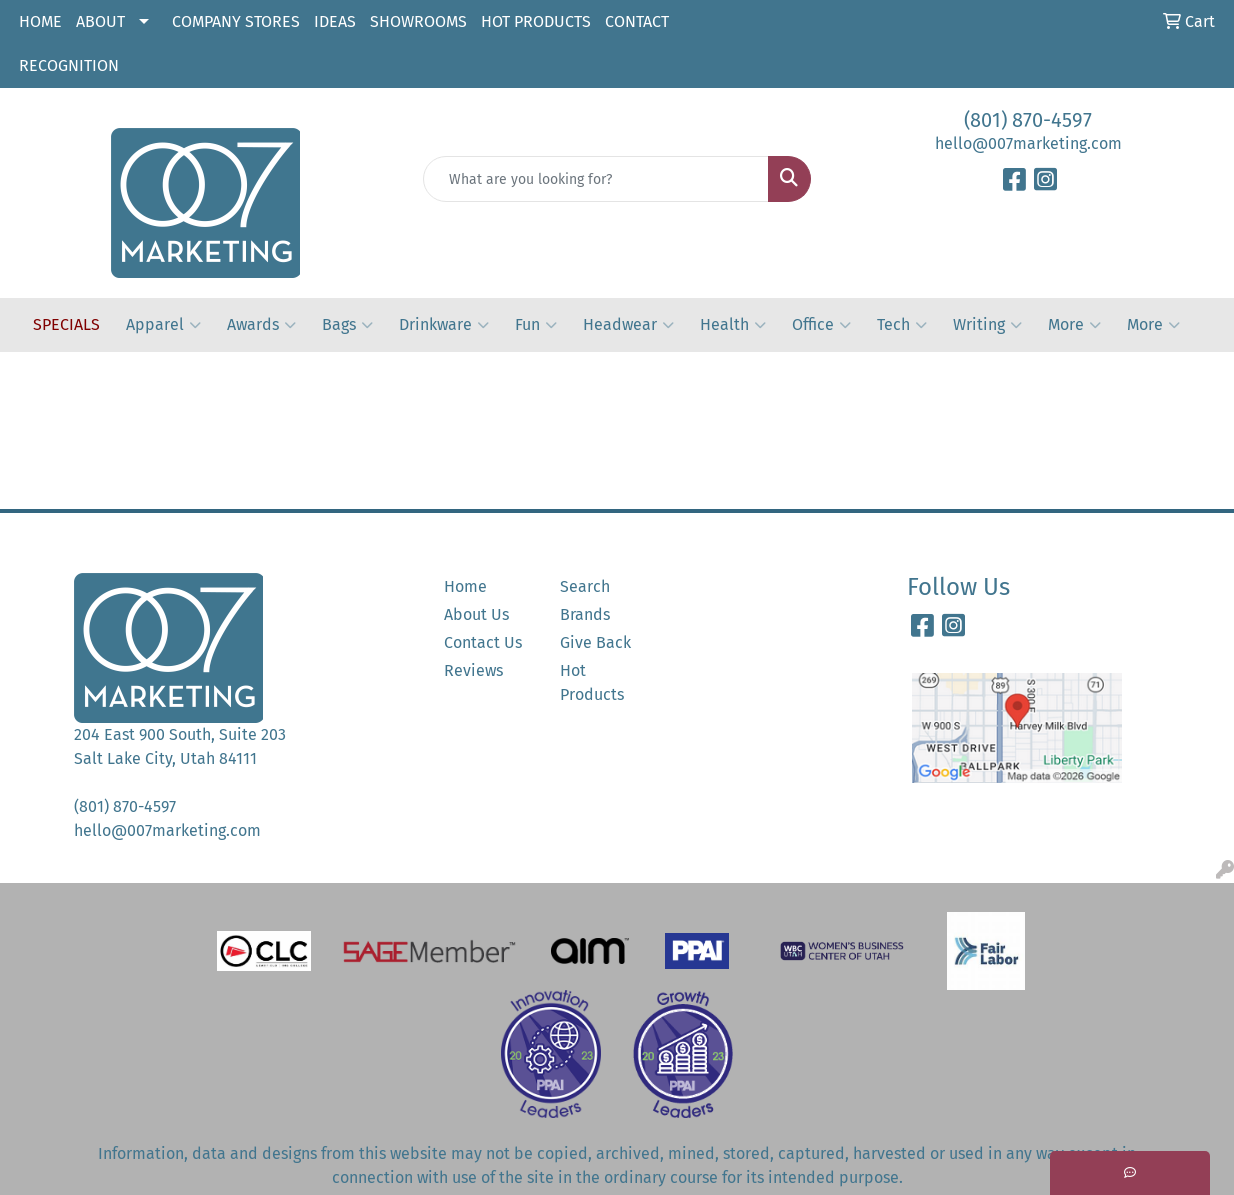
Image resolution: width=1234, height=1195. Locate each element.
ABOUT (100, 21)
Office (821, 325)
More (1074, 325)
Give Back (595, 642)
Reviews (473, 670)
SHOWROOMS (418, 21)
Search (585, 586)
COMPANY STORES (236, 21)
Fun (536, 325)
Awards (261, 325)
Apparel (163, 325)
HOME (40, 21)
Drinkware (444, 325)
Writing (987, 325)
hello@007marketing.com (1028, 143)
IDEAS (335, 21)
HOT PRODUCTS (536, 21)
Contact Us (483, 642)
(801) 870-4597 (1028, 120)
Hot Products (592, 682)
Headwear (628, 325)
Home (465, 586)
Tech (902, 325)
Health (733, 325)
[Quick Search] (595, 179)
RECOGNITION (69, 65)
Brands (585, 614)
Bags (347, 325)
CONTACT (637, 21)
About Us (476, 614)
